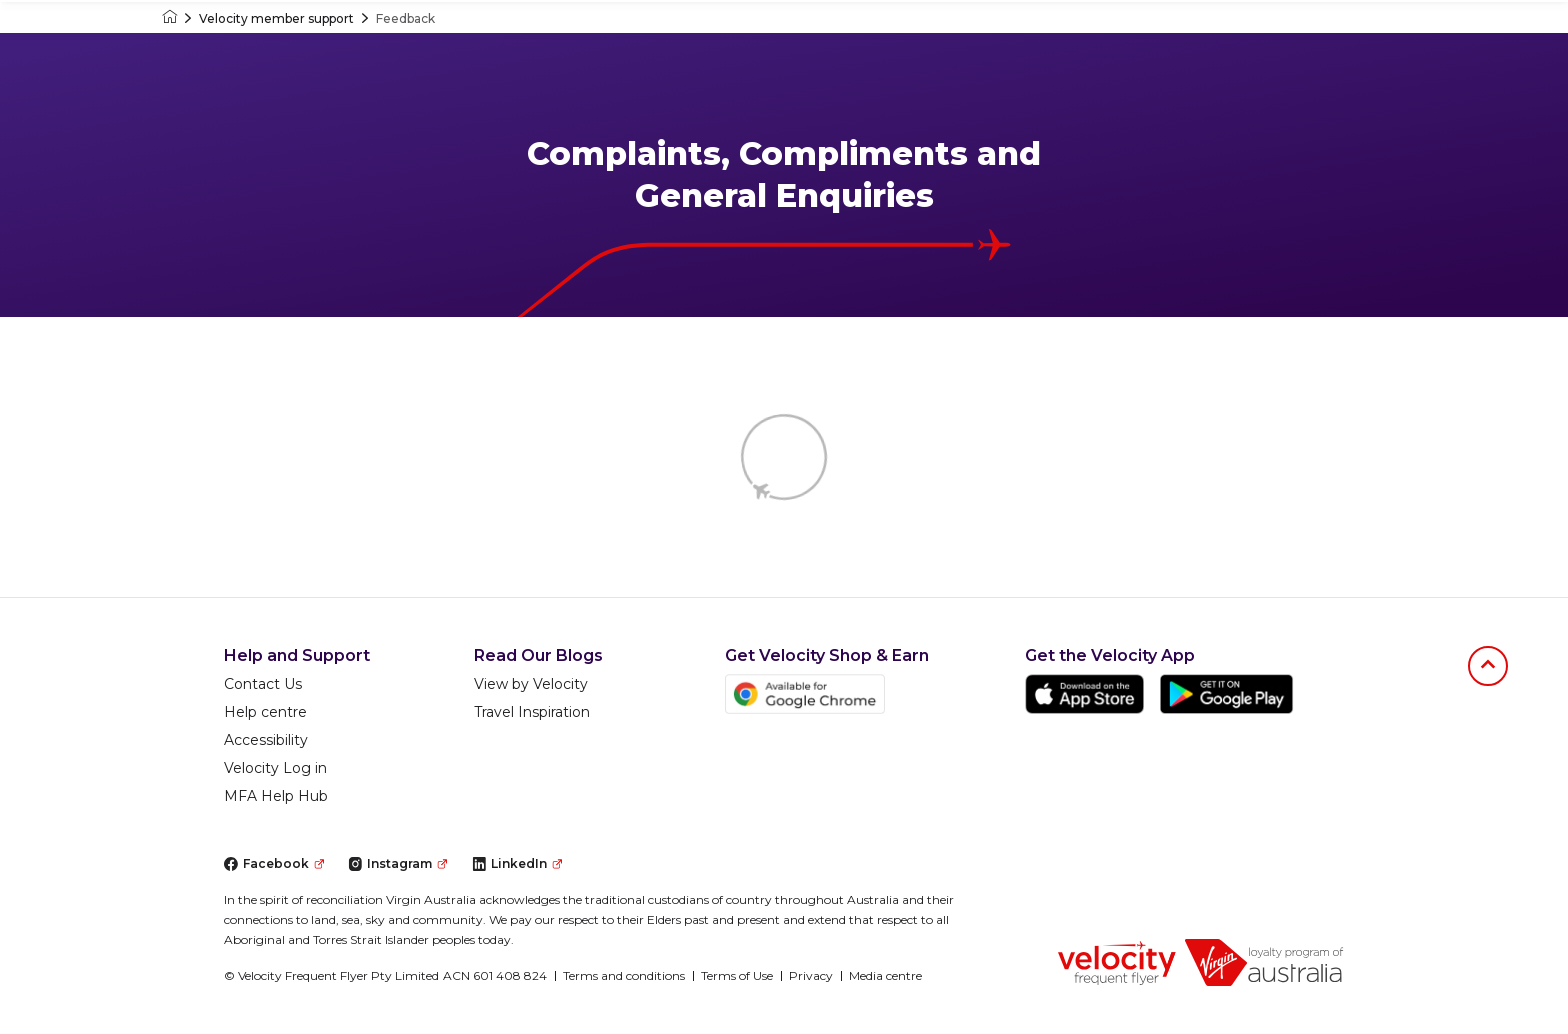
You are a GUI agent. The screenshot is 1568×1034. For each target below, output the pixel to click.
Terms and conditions (624, 975)
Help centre (265, 712)
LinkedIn (517, 863)
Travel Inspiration (532, 712)
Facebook (274, 863)
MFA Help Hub (276, 796)
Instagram (397, 863)
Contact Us (263, 684)
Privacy (811, 975)
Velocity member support (276, 18)
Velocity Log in (275, 768)
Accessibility (266, 740)
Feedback (405, 18)
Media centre (885, 975)
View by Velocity (531, 684)
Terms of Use (737, 975)
